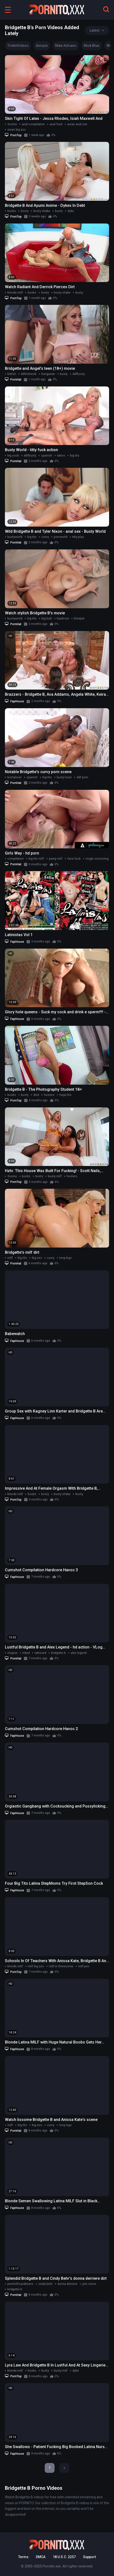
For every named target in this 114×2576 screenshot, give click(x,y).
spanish (46, 455)
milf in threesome (61, 1966)
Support (89, 2557)
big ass (37, 1257)
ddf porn (82, 777)
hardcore (63, 618)
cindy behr (45, 2283)
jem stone (89, 2283)
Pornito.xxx (52, 2566)
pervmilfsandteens (20, 2283)
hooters (49, 1094)
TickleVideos (17, 46)
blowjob (79, 618)
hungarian (48, 373)
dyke (71, 211)
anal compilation (33, 124)
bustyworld (14, 536)
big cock (13, 455)
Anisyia (42, 46)
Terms (23, 2557)
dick (36, 1094)
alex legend (78, 1652)
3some (12, 124)
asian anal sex (77, 124)
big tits (74, 455)
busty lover (64, 777)
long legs (65, 1257)
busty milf (55, 1176)
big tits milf (36, 858)
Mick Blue (91, 46)
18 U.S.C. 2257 (64, 2557)
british (11, 373)
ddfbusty (78, 373)
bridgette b (58, 1652)
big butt (47, 618)
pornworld (60, 536)
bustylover (14, 777)
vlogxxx (12, 1652)
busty (59, 211)
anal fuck (56, 124)
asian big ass (16, 129)
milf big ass (36, 1966)
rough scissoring (97, 858)
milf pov (83, 1966)
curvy (45, 536)
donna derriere (67, 2283)
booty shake (41, 211)
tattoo (61, 455)
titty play (78, 536)
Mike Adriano (65, 46)
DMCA (40, 2557)
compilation (15, 858)
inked (26, 1652)
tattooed (40, 1652)
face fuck (74, 858)
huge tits (65, 1094)
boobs (11, 211)
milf (10, 1257)
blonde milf (15, 292)
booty (24, 211)
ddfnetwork (28, 373)
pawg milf (55, 858)
